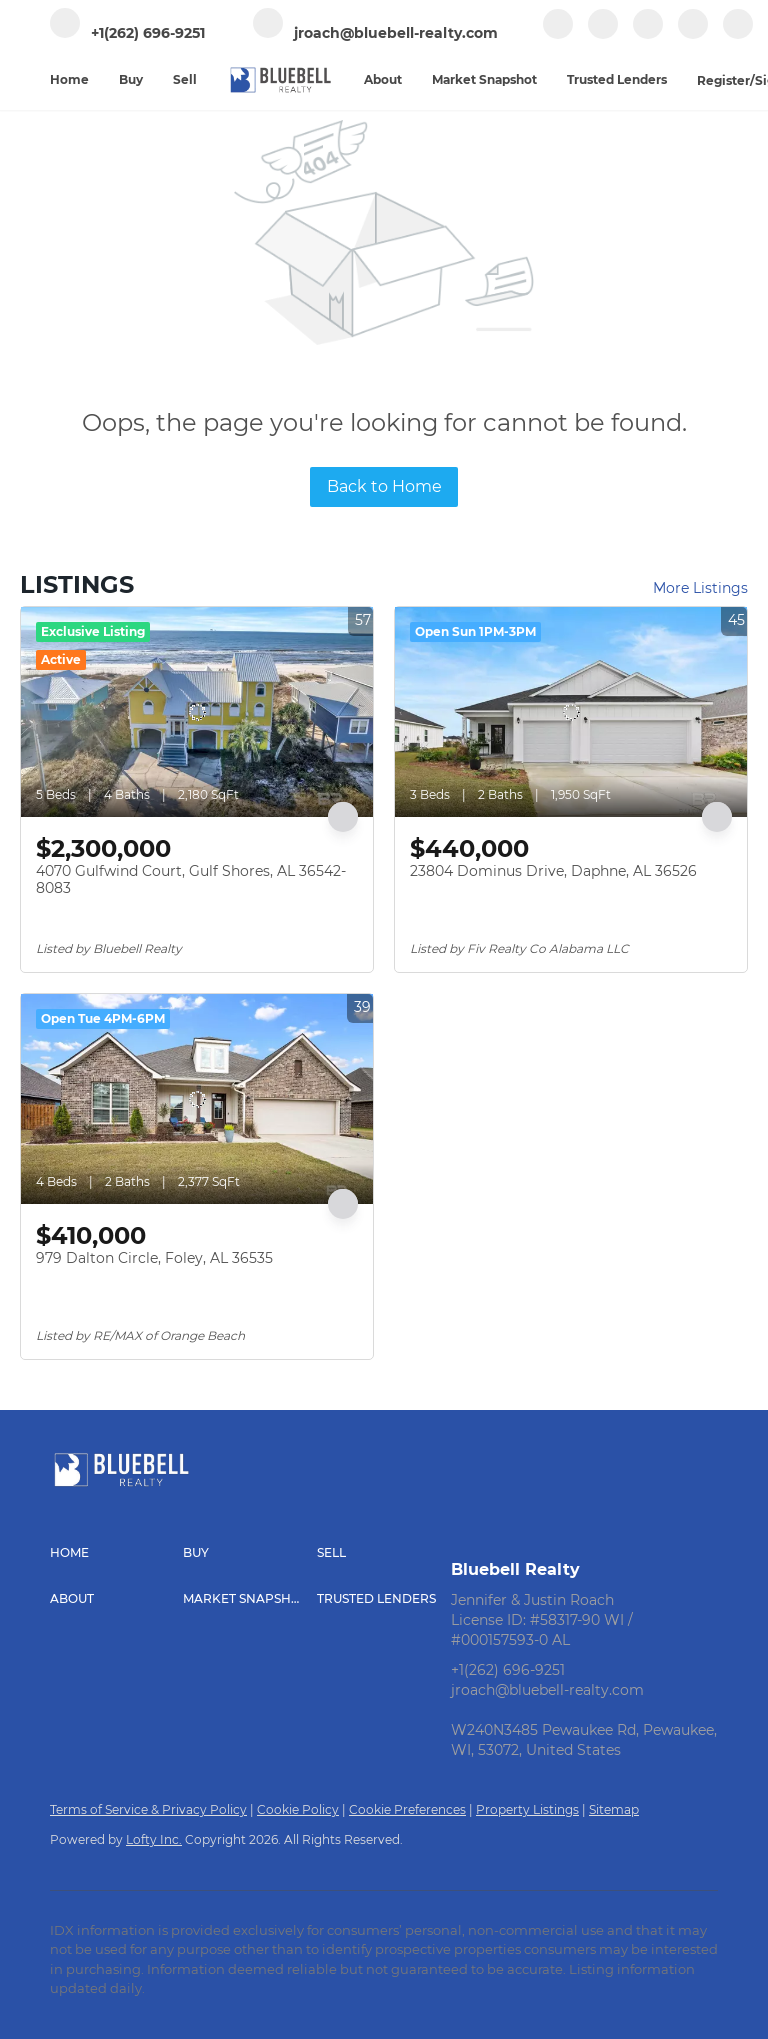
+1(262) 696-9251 (508, 1670)
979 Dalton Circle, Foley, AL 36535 (154, 1258)
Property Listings (527, 1809)
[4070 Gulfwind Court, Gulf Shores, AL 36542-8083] (197, 712)
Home (69, 79)
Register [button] (723, 80)
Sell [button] (185, 79)
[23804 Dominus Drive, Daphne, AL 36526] (571, 712)
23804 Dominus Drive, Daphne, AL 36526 (553, 871)
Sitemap (614, 1809)
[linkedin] (603, 34)
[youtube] (738, 34)
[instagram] (693, 34)
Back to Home (384, 486)
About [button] (383, 79)
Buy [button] (131, 79)
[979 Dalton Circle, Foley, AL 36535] (197, 1099)
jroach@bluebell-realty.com (547, 1690)
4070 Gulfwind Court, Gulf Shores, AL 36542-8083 (191, 880)
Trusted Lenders (617, 79)
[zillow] (648, 34)
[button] (116, 1553)
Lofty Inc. (154, 1839)
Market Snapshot (484, 79)
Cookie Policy (298, 1809)
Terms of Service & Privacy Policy (148, 1809)
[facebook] (558, 34)
